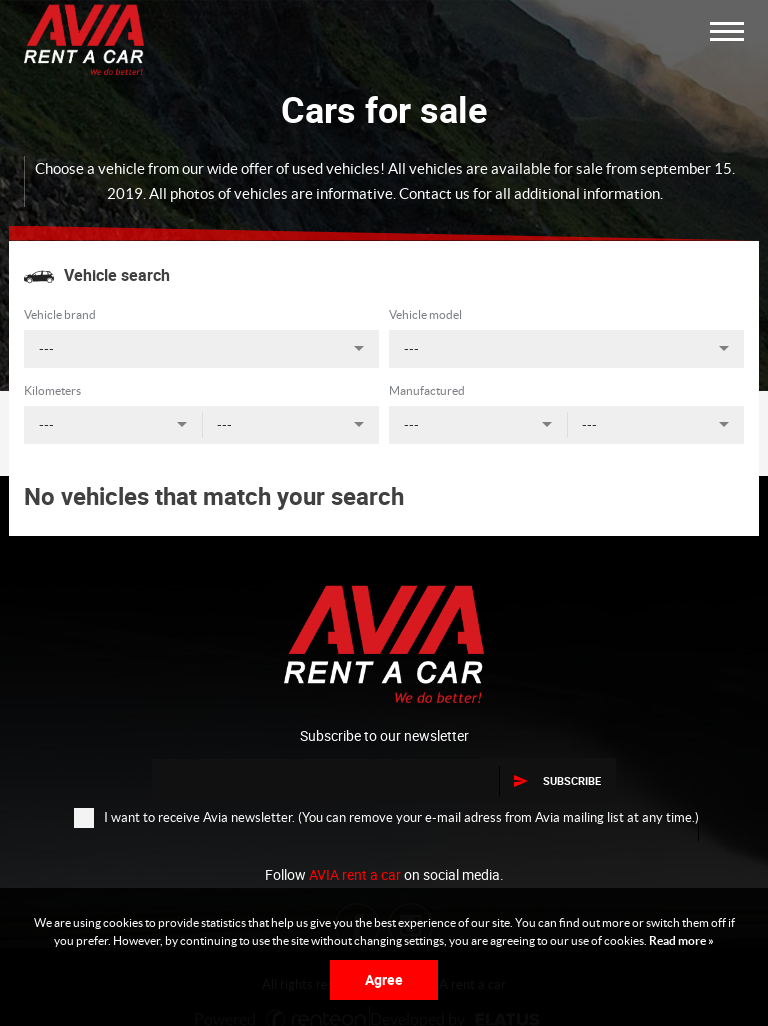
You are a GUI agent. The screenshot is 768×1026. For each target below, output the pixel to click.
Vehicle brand (60, 314)
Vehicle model (425, 314)
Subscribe (557, 780)
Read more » (680, 940)
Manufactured (427, 390)
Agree (384, 979)
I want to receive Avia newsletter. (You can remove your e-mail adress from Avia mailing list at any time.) (386, 816)
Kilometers (52, 390)
